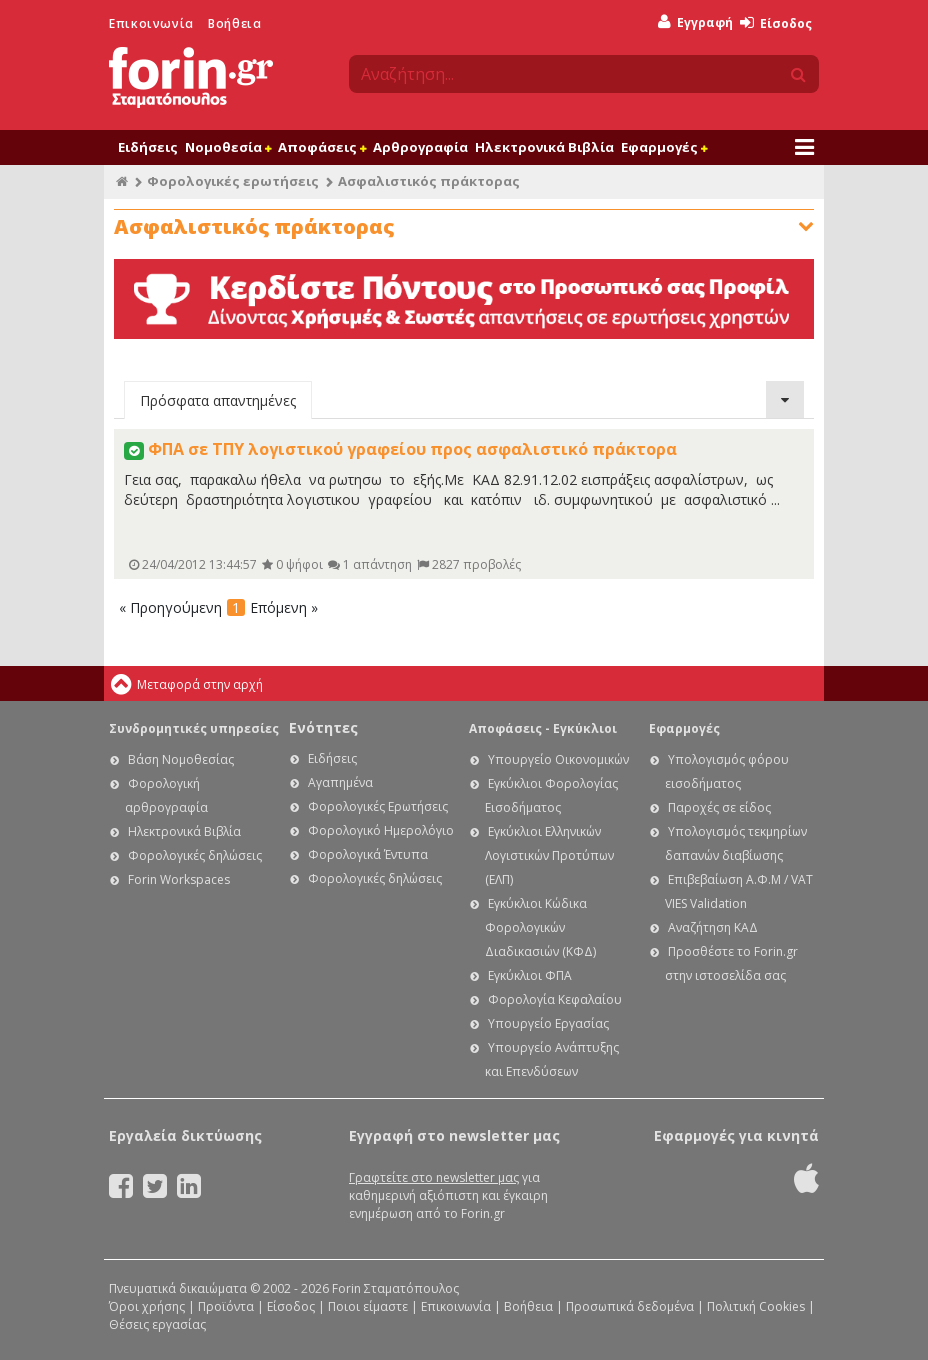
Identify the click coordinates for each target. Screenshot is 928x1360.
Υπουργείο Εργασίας (548, 1023)
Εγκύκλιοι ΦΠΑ (530, 975)
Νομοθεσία (228, 147)
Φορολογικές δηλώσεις (195, 855)
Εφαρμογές (664, 147)
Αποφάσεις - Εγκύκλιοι (543, 728)
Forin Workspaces (179, 879)
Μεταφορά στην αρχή (200, 684)
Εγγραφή (695, 22)
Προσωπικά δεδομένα (630, 1306)
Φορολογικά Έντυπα (368, 854)
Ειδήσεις (148, 147)
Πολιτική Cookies (756, 1306)
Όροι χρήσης (147, 1306)
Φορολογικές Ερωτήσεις (378, 806)
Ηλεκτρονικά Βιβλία (544, 147)
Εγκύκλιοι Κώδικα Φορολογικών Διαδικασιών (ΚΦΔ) (540, 927)
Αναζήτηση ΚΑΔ (713, 927)
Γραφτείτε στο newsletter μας (434, 1177)
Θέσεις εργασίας (157, 1324)
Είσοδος (776, 23)
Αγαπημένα (340, 782)
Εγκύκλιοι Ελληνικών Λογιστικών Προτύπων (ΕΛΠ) (549, 855)
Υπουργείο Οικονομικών (558, 759)
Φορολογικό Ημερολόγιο (381, 830)
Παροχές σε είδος (719, 807)
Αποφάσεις (322, 147)
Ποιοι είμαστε (368, 1306)
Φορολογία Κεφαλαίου (555, 999)
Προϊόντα (226, 1306)
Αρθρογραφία (420, 147)
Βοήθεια (234, 23)
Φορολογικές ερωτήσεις (233, 181)
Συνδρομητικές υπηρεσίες (194, 728)
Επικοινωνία (151, 23)
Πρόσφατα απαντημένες (218, 400)
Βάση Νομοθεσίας (181, 759)
